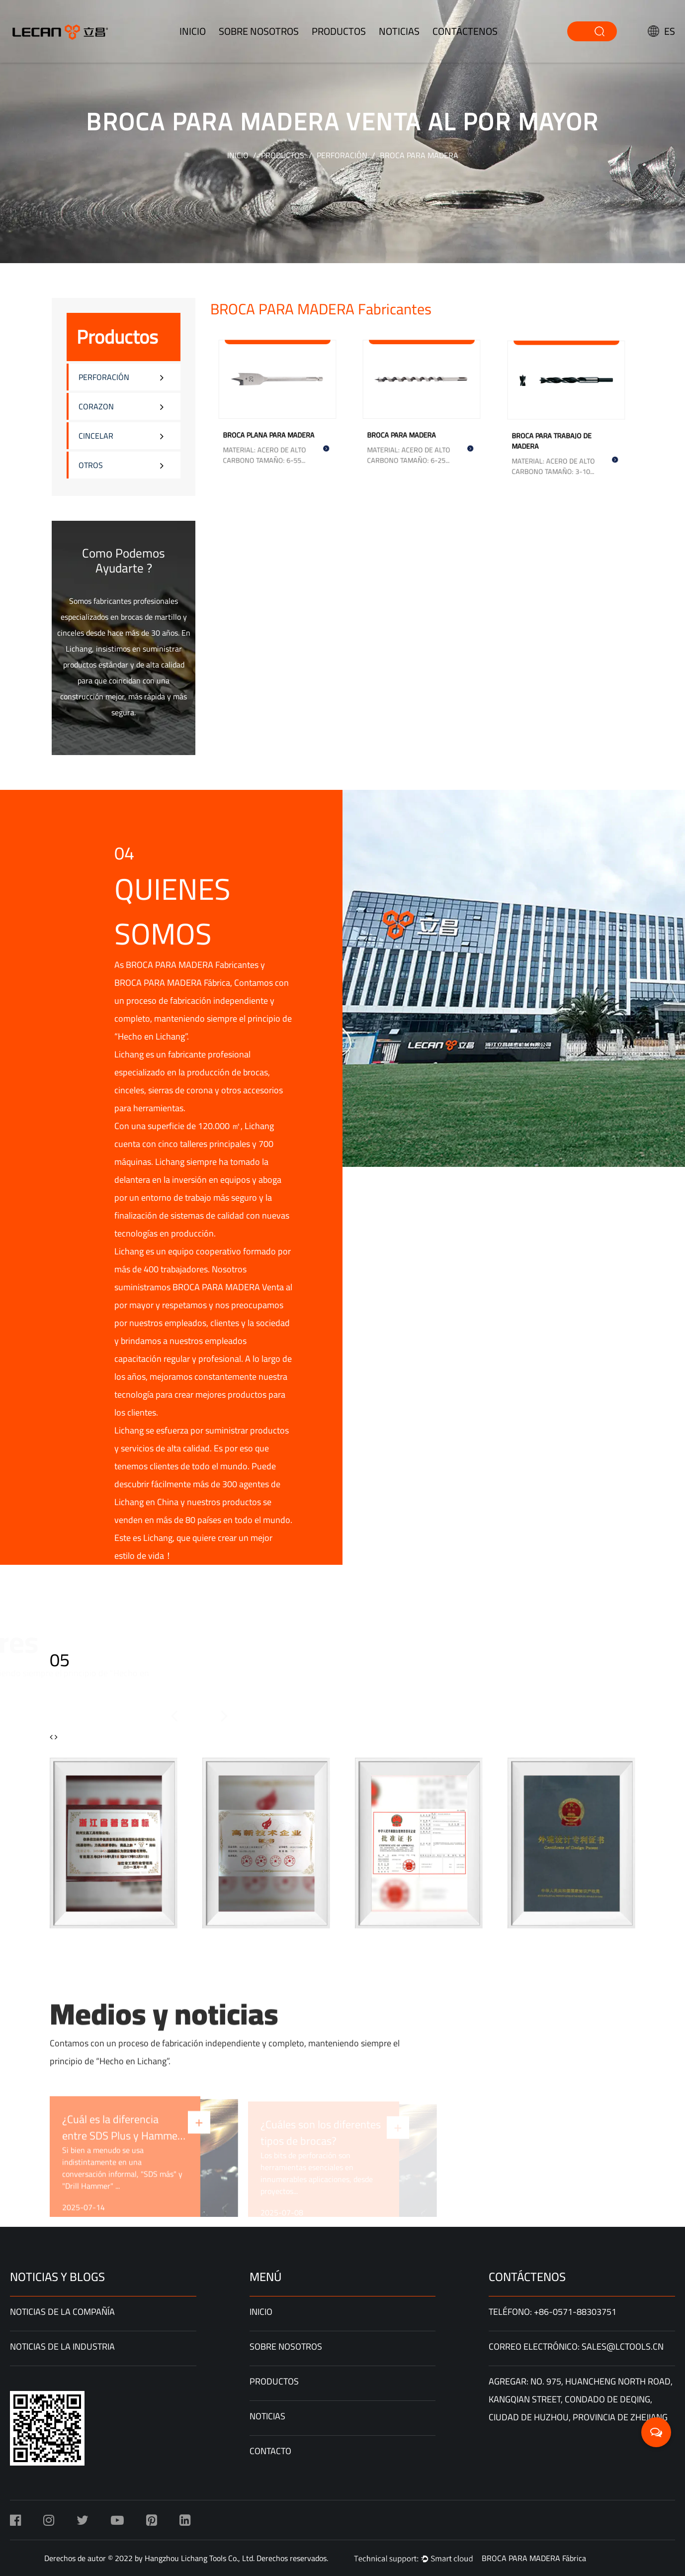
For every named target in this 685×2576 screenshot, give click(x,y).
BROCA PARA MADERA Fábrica (172, 982)
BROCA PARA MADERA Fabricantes (192, 964)
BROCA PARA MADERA (406, 429)
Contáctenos (465, 31)
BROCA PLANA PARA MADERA (271, 429)
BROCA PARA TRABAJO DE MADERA (554, 434)
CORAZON (96, 406)
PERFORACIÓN (342, 155)
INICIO (192, 31)
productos (339, 31)
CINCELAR (96, 435)
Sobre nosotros (259, 31)
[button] (146, 1715)
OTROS (91, 465)
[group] (113, 1843)
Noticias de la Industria (62, 2346)
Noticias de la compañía (62, 2311)
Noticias (399, 31)
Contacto (270, 2451)
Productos (282, 155)
